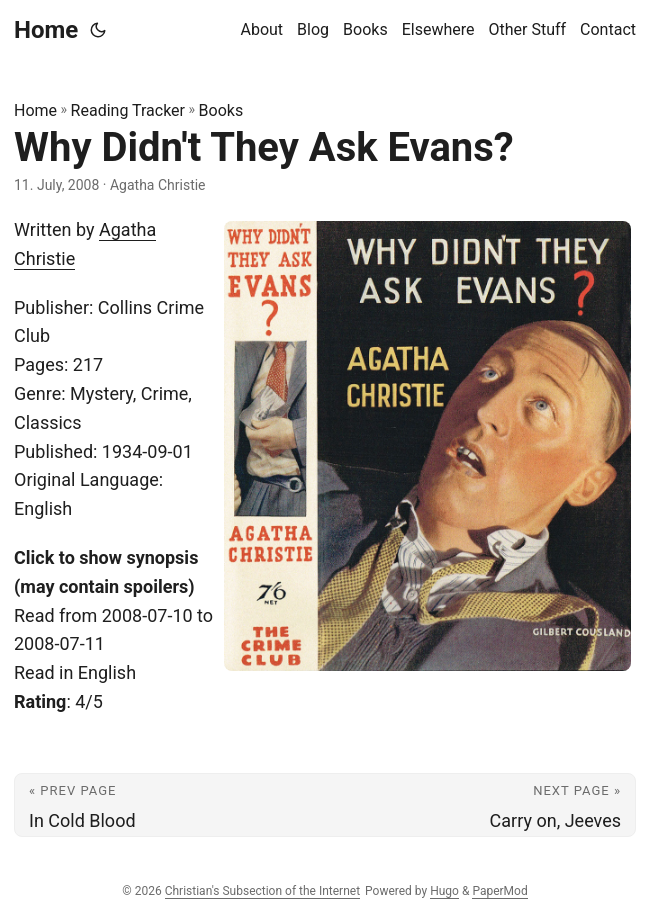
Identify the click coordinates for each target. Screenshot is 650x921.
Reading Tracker (128, 110)
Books (221, 110)
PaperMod (499, 891)
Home (46, 30)
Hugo (444, 891)
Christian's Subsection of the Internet (262, 891)
